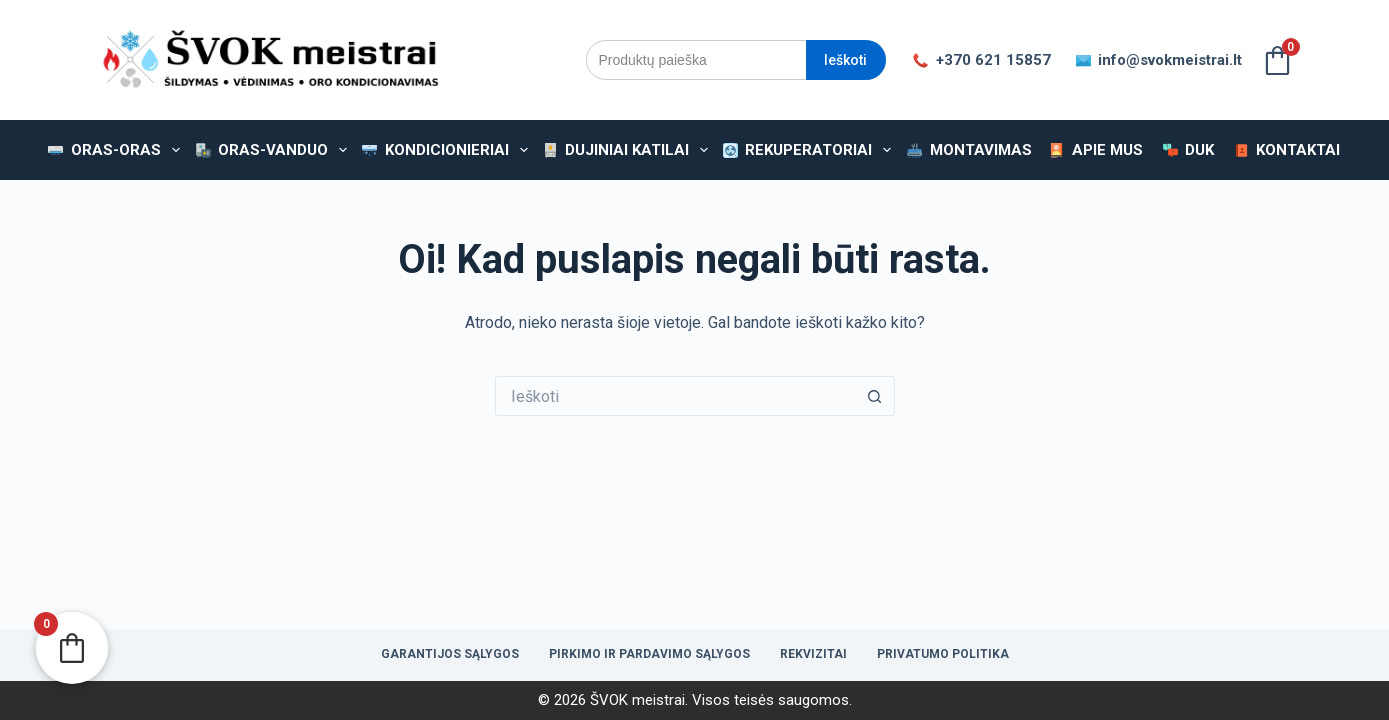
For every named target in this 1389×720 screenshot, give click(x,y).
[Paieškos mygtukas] (875, 396)
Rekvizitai (813, 654)
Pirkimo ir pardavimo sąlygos (649, 654)
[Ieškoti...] (675, 396)
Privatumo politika (943, 654)
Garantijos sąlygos (450, 654)
